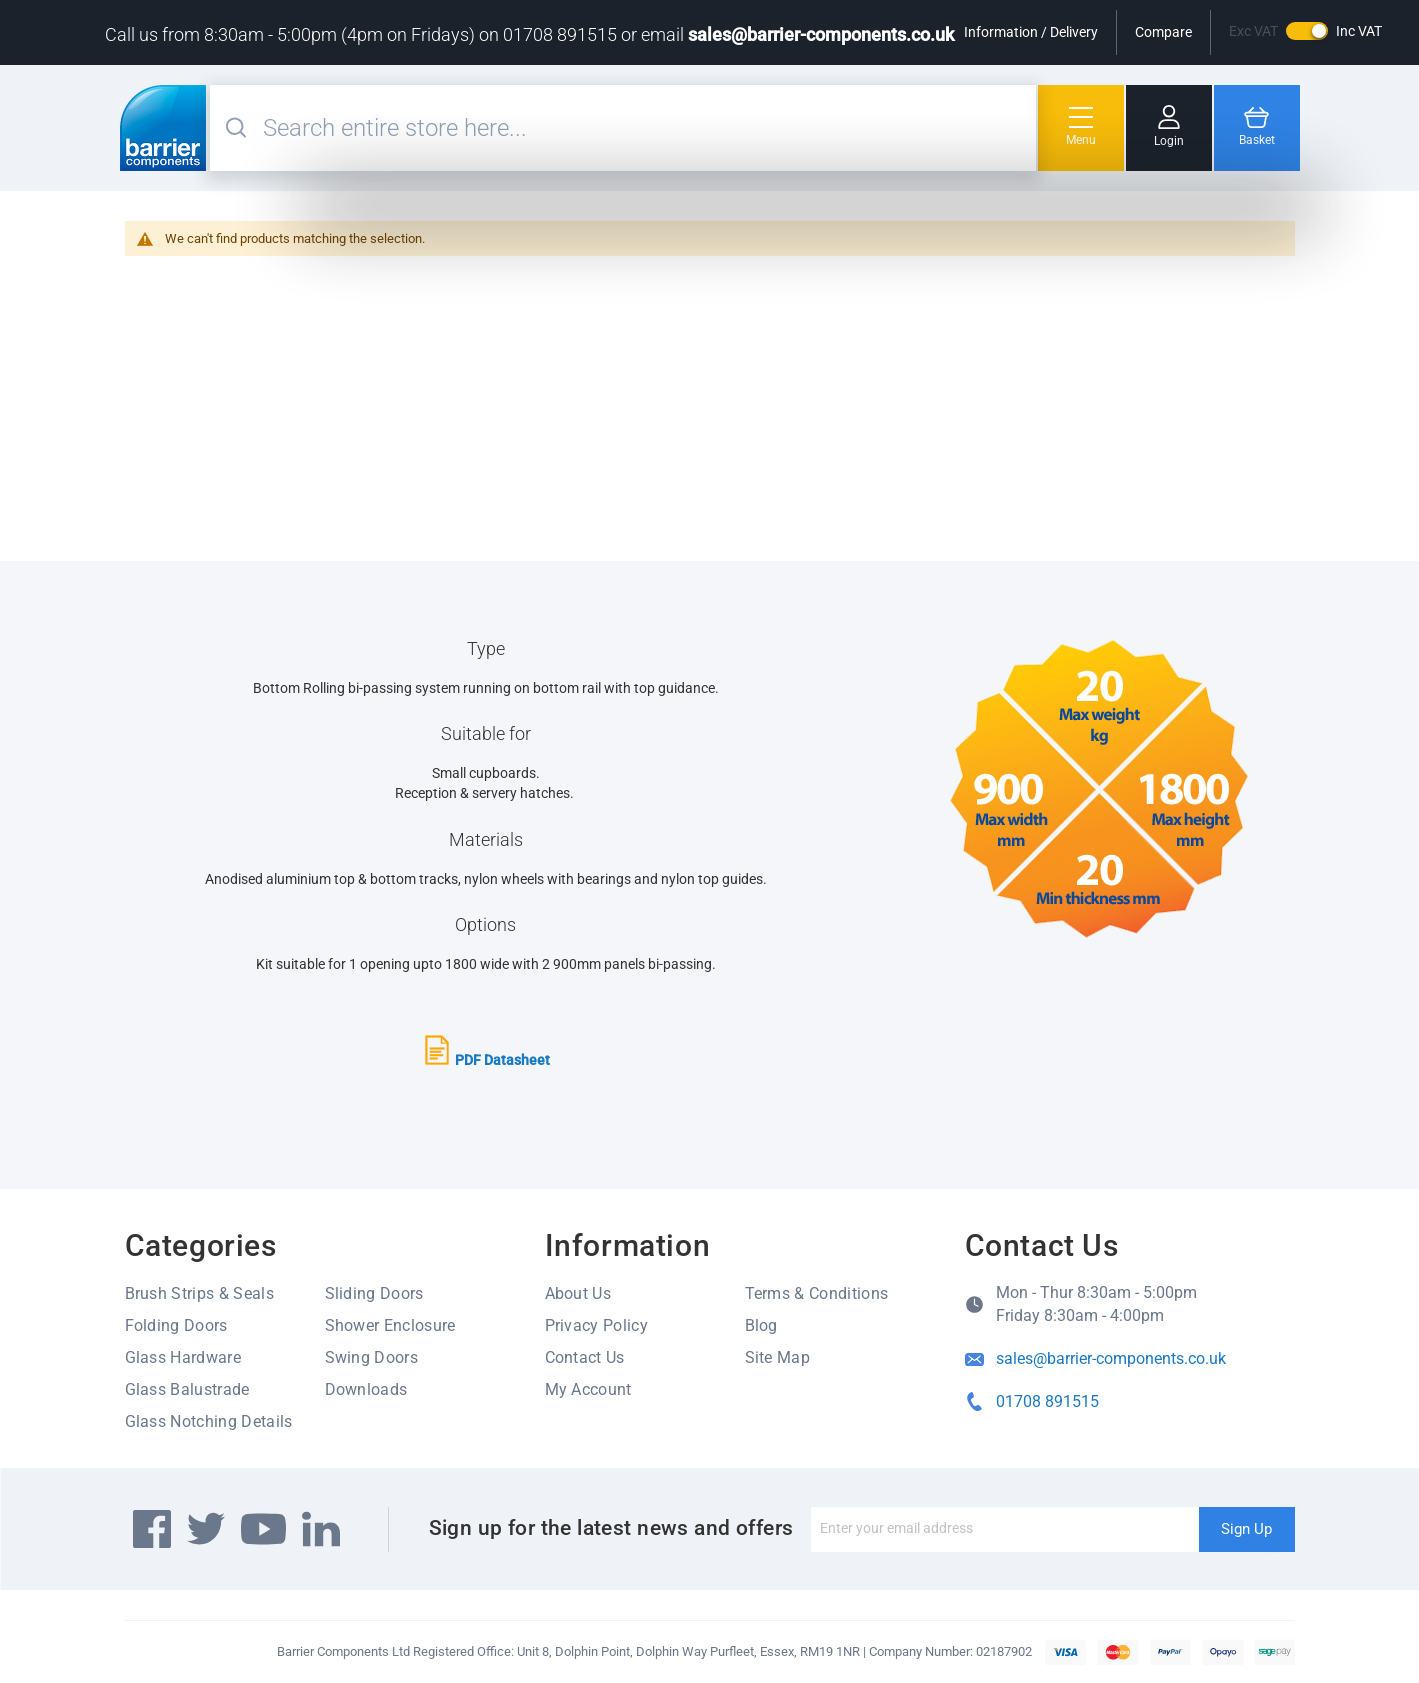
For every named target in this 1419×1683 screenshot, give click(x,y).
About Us (578, 1293)
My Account (588, 1389)
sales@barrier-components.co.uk (821, 34)
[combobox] (647, 128)
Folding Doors (176, 1325)
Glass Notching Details (209, 1421)
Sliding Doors (374, 1293)
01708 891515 (1047, 1401)
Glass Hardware (183, 1357)
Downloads (366, 1389)
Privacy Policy (596, 1325)
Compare (1163, 32)
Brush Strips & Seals (199, 1293)
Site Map (778, 1357)
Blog (761, 1325)
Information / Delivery (1031, 32)
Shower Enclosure (390, 1325)
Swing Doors (372, 1357)
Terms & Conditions (817, 1293)
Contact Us (585, 1357)
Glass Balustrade (187, 1389)
